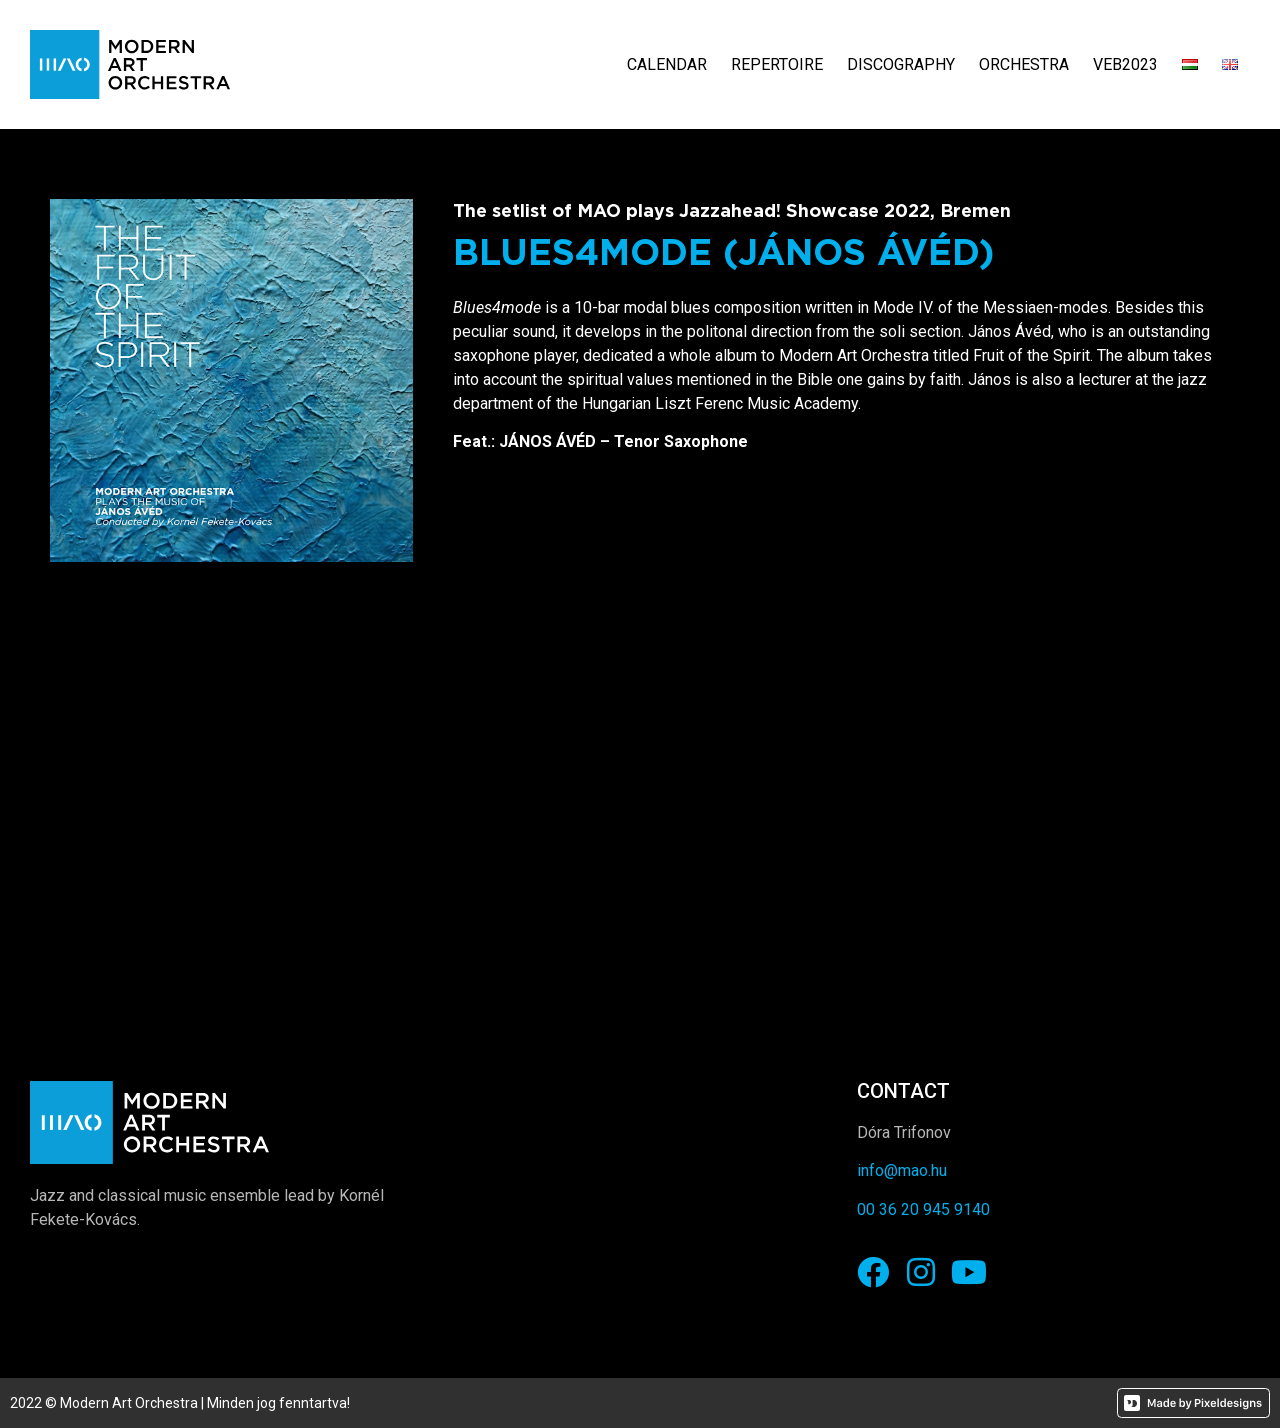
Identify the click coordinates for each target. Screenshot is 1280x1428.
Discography (901, 64)
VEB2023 (1125, 64)
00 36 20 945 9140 (923, 1209)
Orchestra (1024, 64)
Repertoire (777, 64)
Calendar (667, 64)
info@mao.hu (902, 1170)
